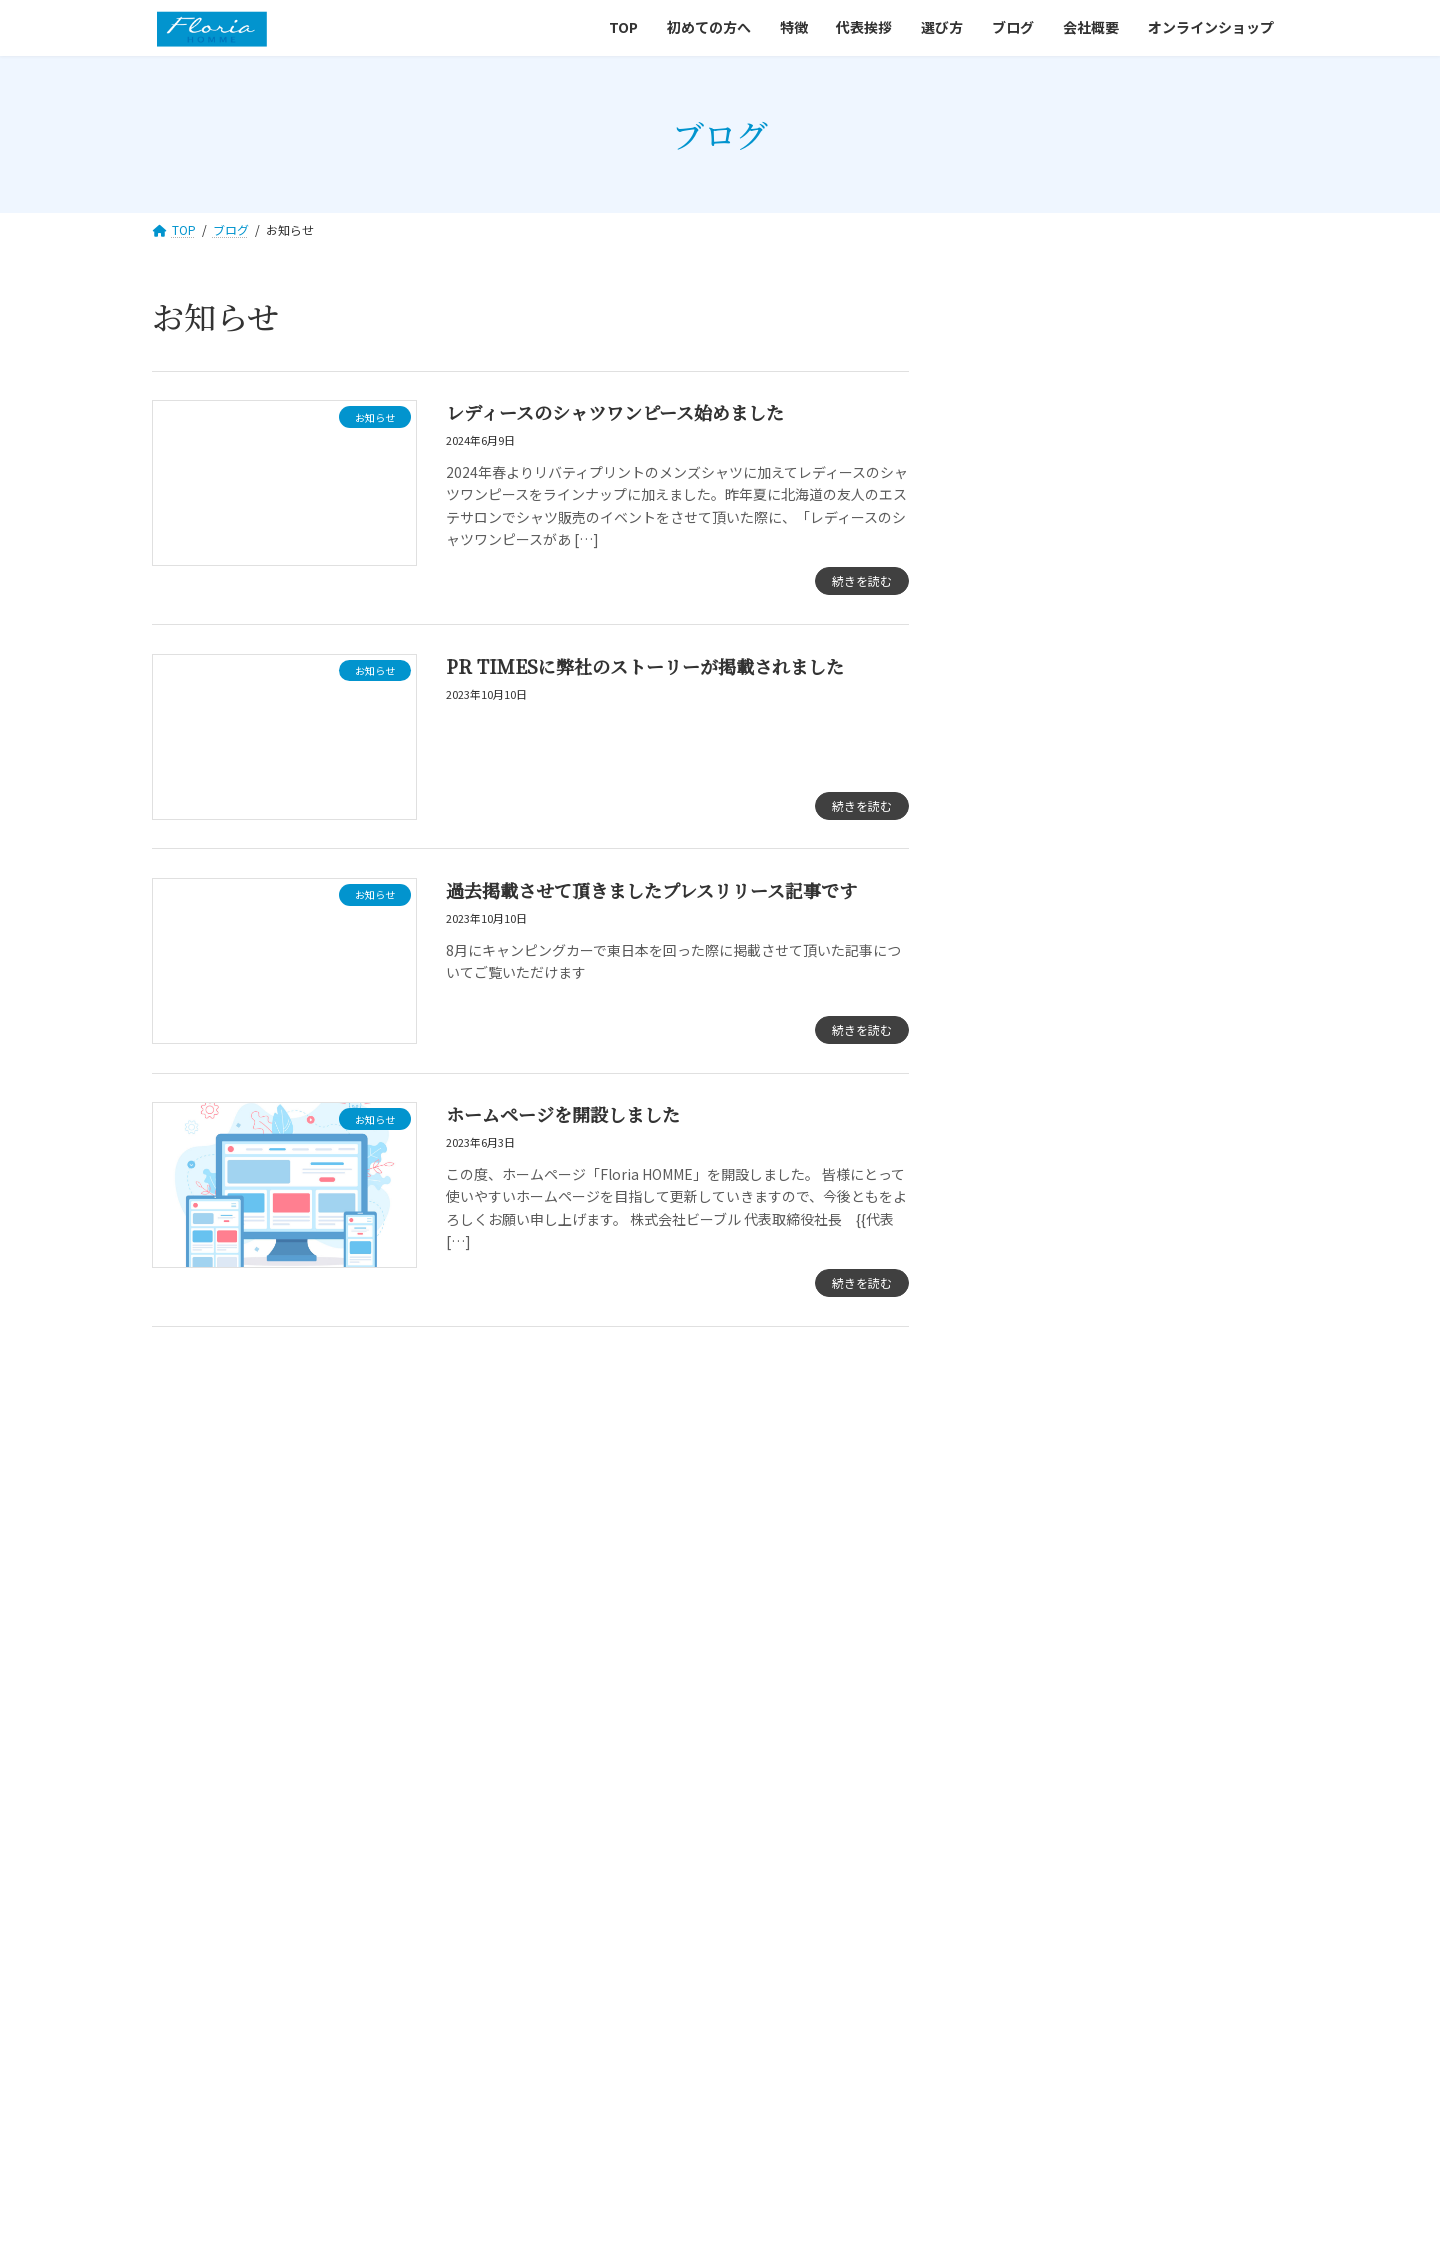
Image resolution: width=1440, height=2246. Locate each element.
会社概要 (889, 1815)
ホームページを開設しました (563, 1114)
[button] (488, 1541)
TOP (360, 1815)
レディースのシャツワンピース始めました (615, 412)
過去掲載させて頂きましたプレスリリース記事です (651, 890)
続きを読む (862, 580)
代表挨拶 (633, 1815)
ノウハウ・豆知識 (1050, 529)
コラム (1015, 488)
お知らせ (1022, 448)
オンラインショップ (1025, 1815)
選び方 (721, 1815)
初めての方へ (457, 1815)
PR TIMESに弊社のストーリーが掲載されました (645, 666)
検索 (1231, 324)
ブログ (801, 1815)
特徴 (553, 1815)
